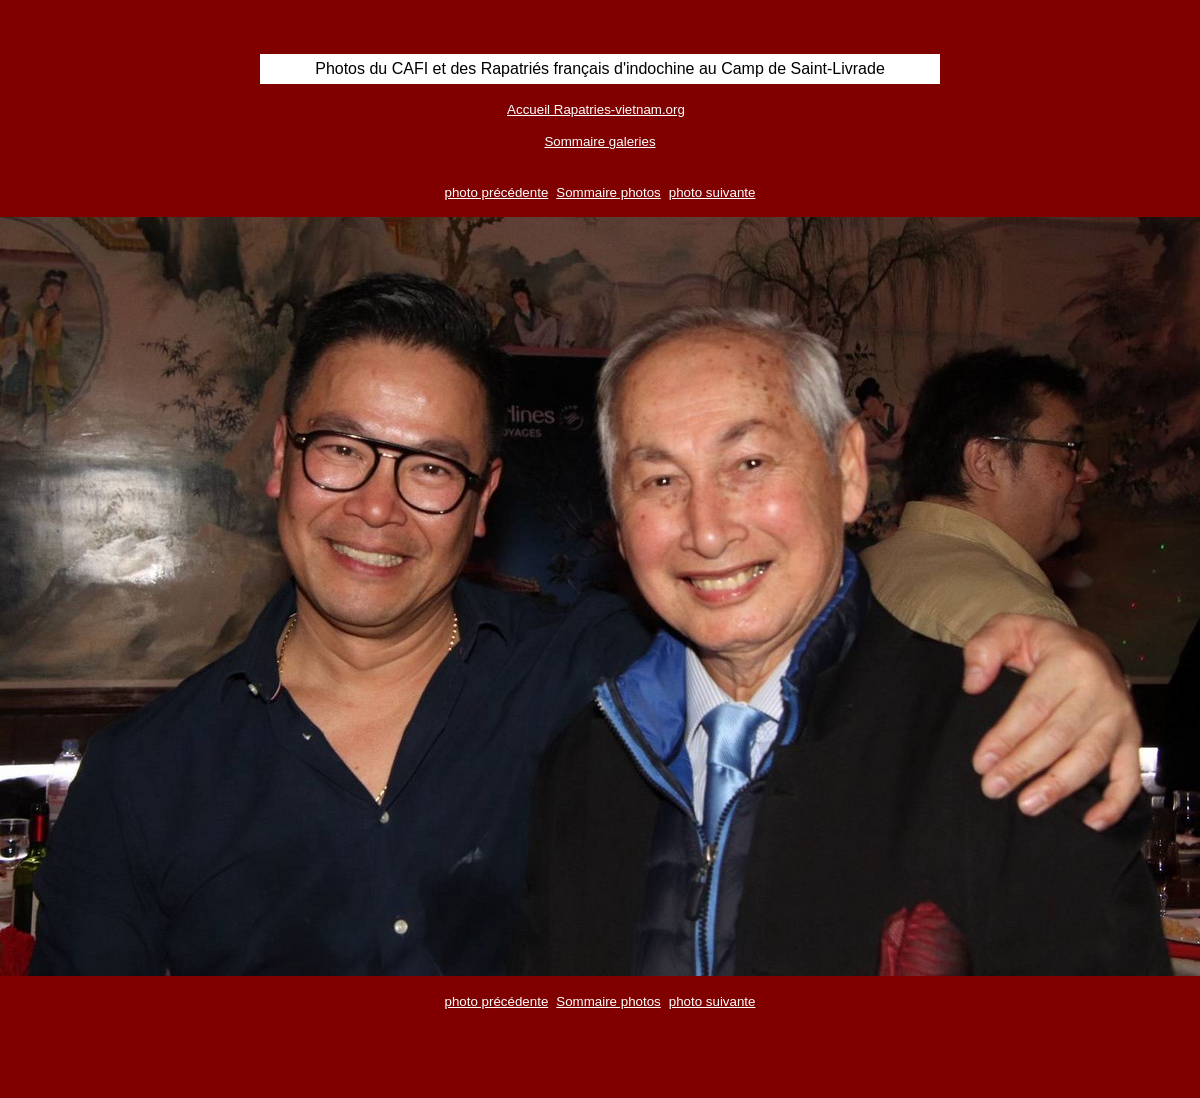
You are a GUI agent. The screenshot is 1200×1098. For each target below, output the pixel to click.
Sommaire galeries (599, 141)
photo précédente (497, 192)
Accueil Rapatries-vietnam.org (596, 109)
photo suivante (712, 192)
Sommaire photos (608, 192)
